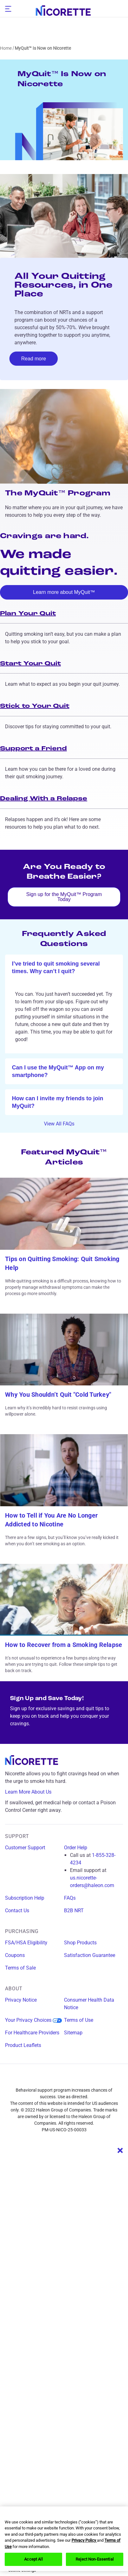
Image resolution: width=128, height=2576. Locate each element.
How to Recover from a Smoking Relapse (63, 1645)
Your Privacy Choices (33, 2020)
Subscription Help (24, 1898)
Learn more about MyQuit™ (64, 592)
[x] (75, 2079)
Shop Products (80, 1943)
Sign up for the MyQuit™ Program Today (64, 897)
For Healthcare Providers (32, 2033)
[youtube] (99, 2079)
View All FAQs (64, 1124)
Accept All (33, 2559)
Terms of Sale (20, 1968)
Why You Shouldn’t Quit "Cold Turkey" (58, 1394)
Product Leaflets (23, 2045)
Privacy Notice (21, 2000)
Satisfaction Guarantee (89, 1955)
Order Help (75, 1848)
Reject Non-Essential (95, 2559)
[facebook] (29, 2079)
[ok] (64, 967)
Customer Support (25, 1848)
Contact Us (17, 1911)
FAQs (70, 1898)
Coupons (15, 1955)
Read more (33, 358)
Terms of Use (78, 2020)
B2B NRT (74, 1911)
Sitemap (73, 2033)
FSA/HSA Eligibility (26, 1943)
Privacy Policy (84, 2540)
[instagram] (52, 2079)
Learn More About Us (33, 1792)
